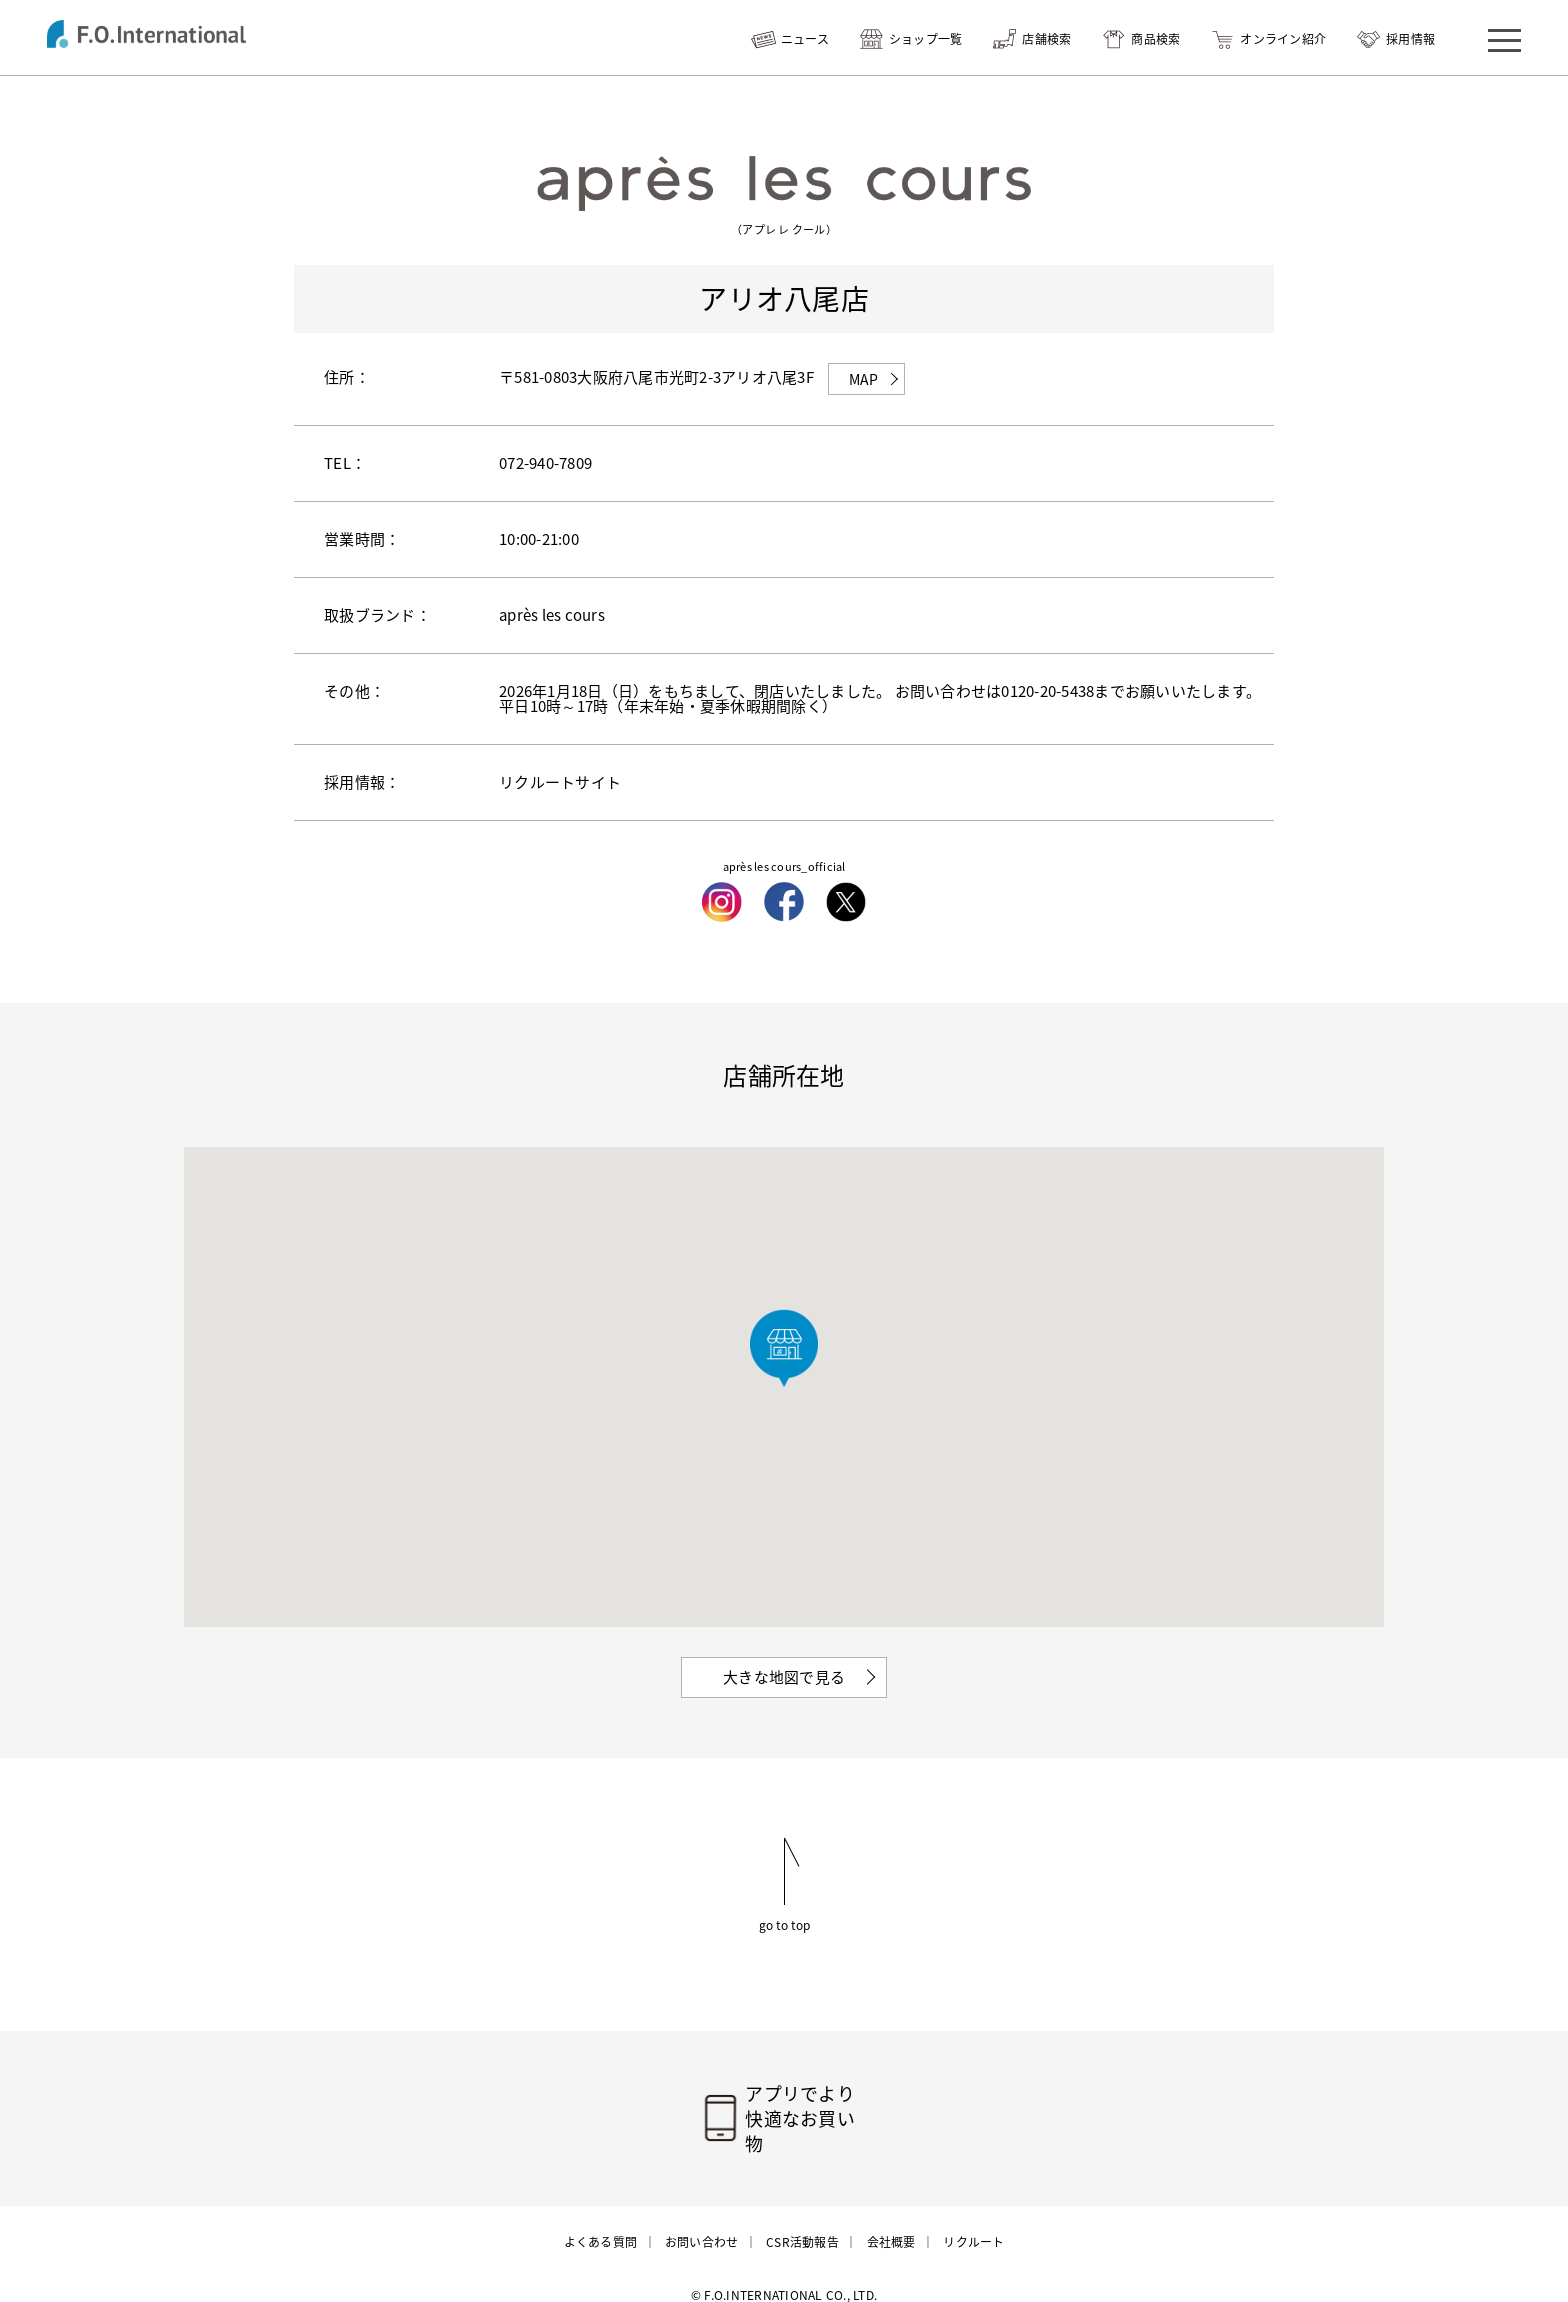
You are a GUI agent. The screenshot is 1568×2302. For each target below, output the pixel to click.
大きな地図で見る (784, 1677)
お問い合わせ (702, 2219)
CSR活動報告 (802, 2219)
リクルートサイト (560, 782)
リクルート (973, 2219)
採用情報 (1410, 39)
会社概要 (890, 2219)
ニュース (805, 39)
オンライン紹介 (1283, 39)
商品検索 (1155, 39)
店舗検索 (1046, 39)
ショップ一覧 (926, 39)
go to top (784, 1924)
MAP (864, 379)
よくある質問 (601, 2219)
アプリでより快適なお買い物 (809, 2107)
